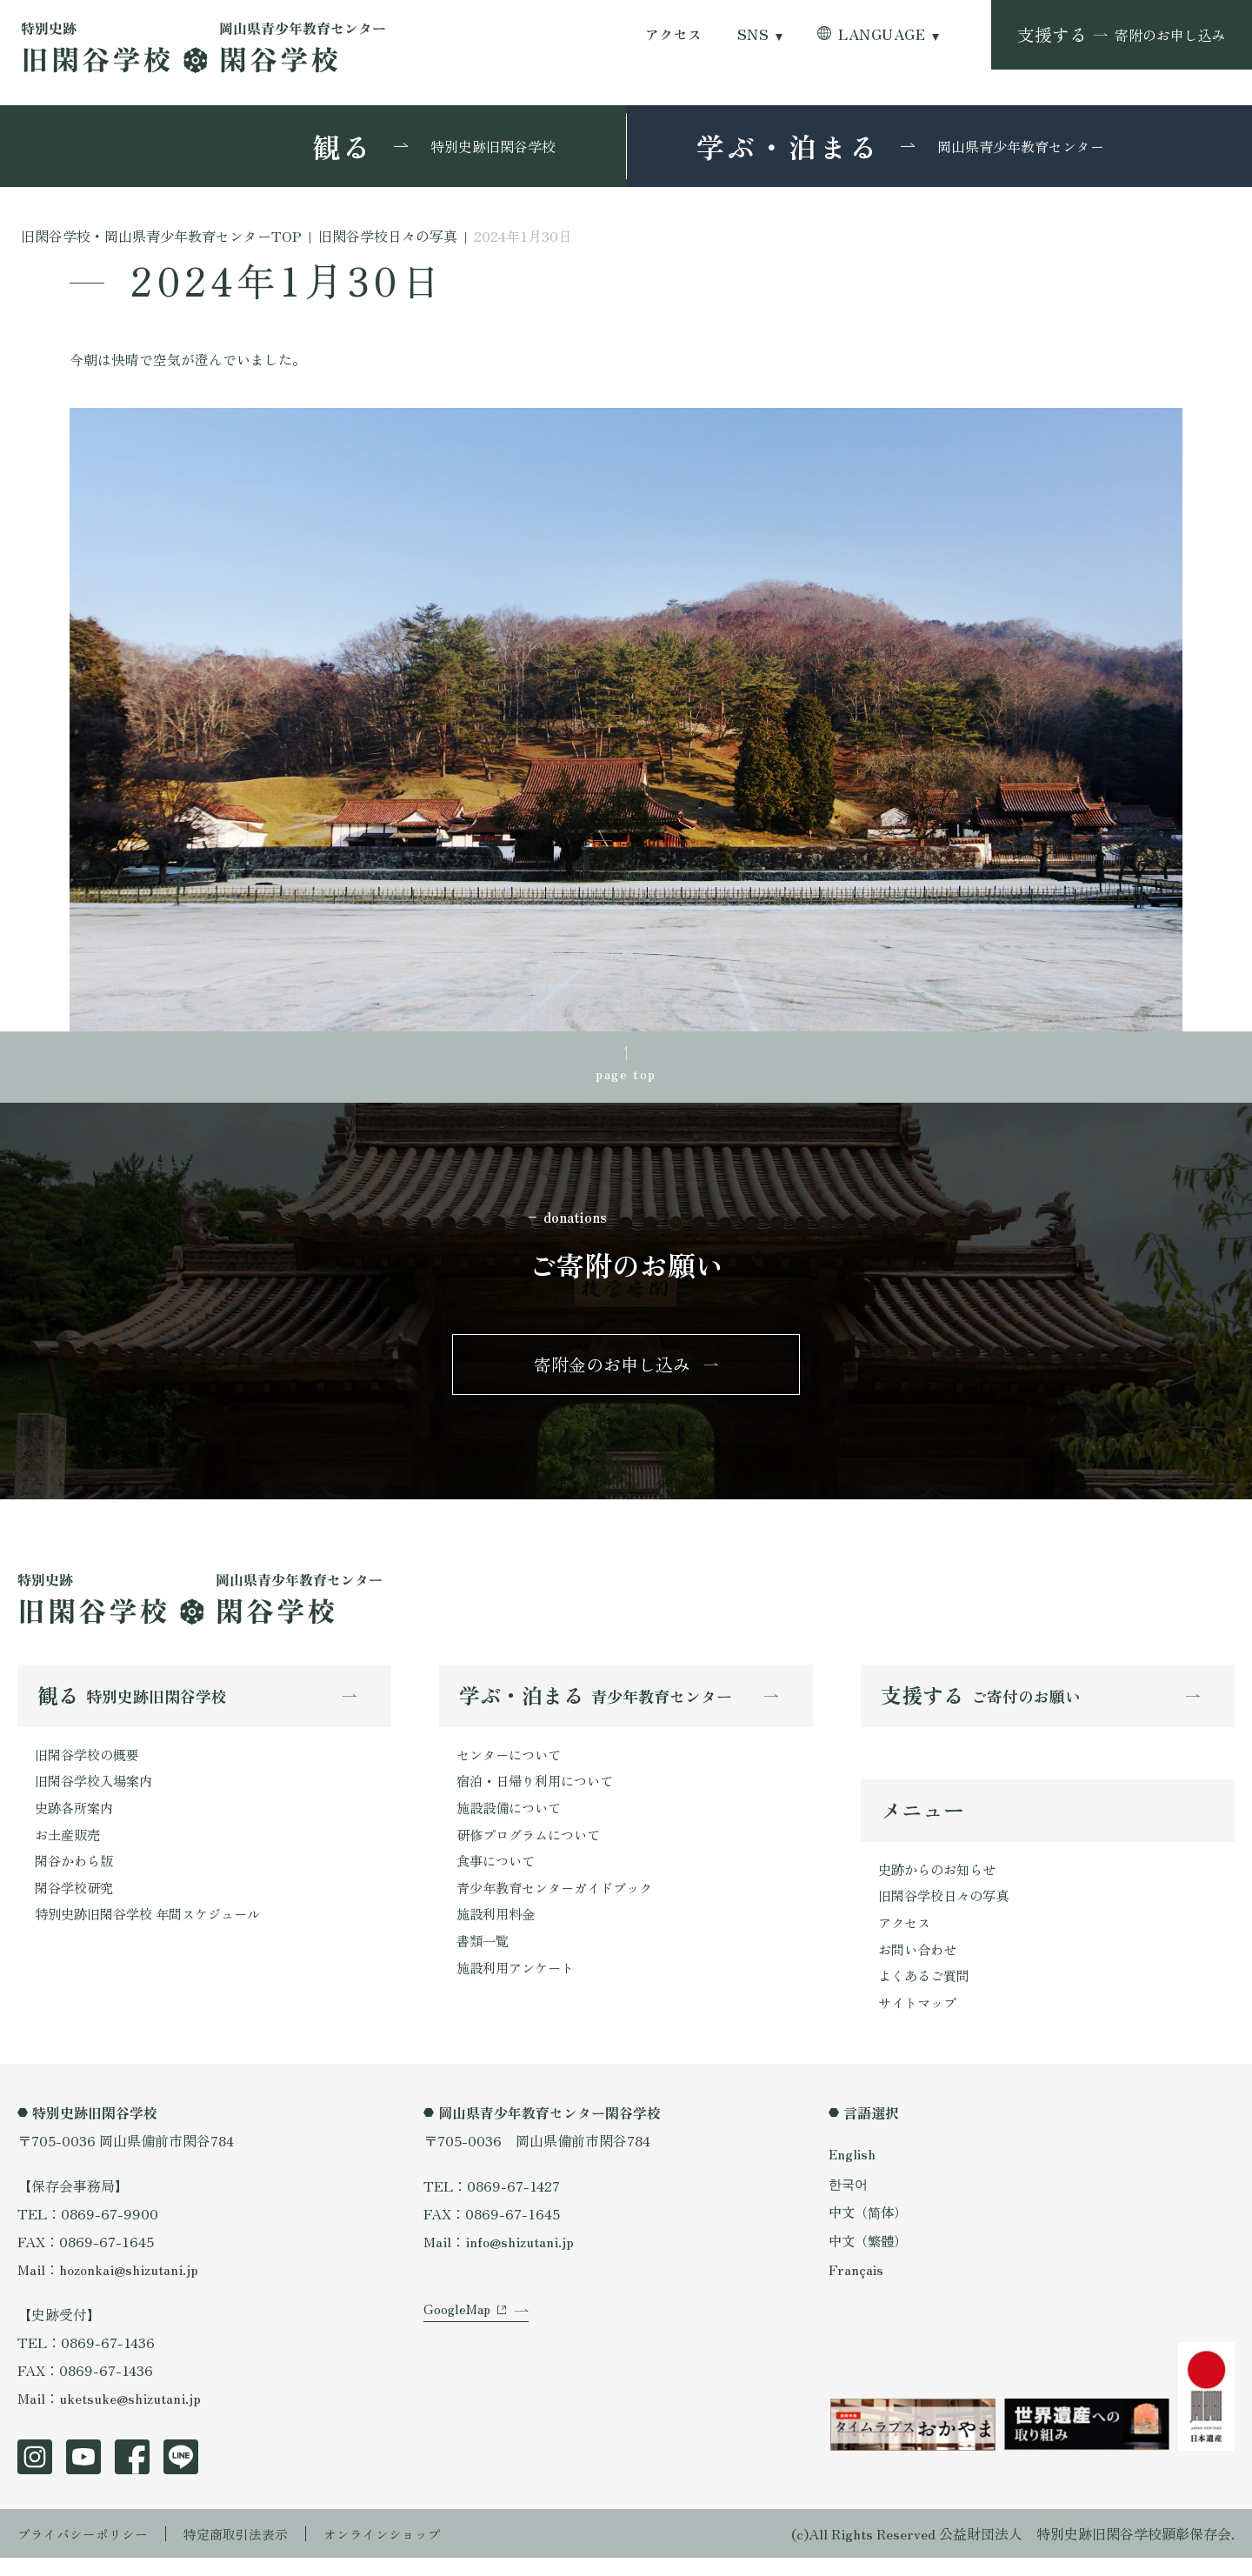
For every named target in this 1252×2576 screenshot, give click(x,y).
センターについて (512, 1762)
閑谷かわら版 (76, 1874)
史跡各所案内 (76, 1818)
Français (856, 2287)
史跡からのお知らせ (940, 1880)
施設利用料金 (498, 1929)
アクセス (674, 34)
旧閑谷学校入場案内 (97, 1790)
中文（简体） (870, 2229)
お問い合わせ (920, 1963)
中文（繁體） (870, 2258)
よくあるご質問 (927, 1991)
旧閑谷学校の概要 (90, 1762)
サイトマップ (920, 2019)
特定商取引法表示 (247, 2551)
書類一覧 (484, 1957)
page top (626, 1074)
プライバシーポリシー (86, 2551)
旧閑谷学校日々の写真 (947, 1908)
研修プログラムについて (532, 1846)
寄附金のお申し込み (612, 1369)
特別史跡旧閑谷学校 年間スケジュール (155, 1929)
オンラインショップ (401, 2551)
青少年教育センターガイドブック (560, 1902)
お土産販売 (69, 1846)
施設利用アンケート (519, 1985)
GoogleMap (458, 2339)
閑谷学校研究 (76, 1902)
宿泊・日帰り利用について (539, 1790)
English (853, 2171)
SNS (753, 34)
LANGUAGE (881, 34)
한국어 (849, 2200)
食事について (498, 1874)
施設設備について (512, 1818)
